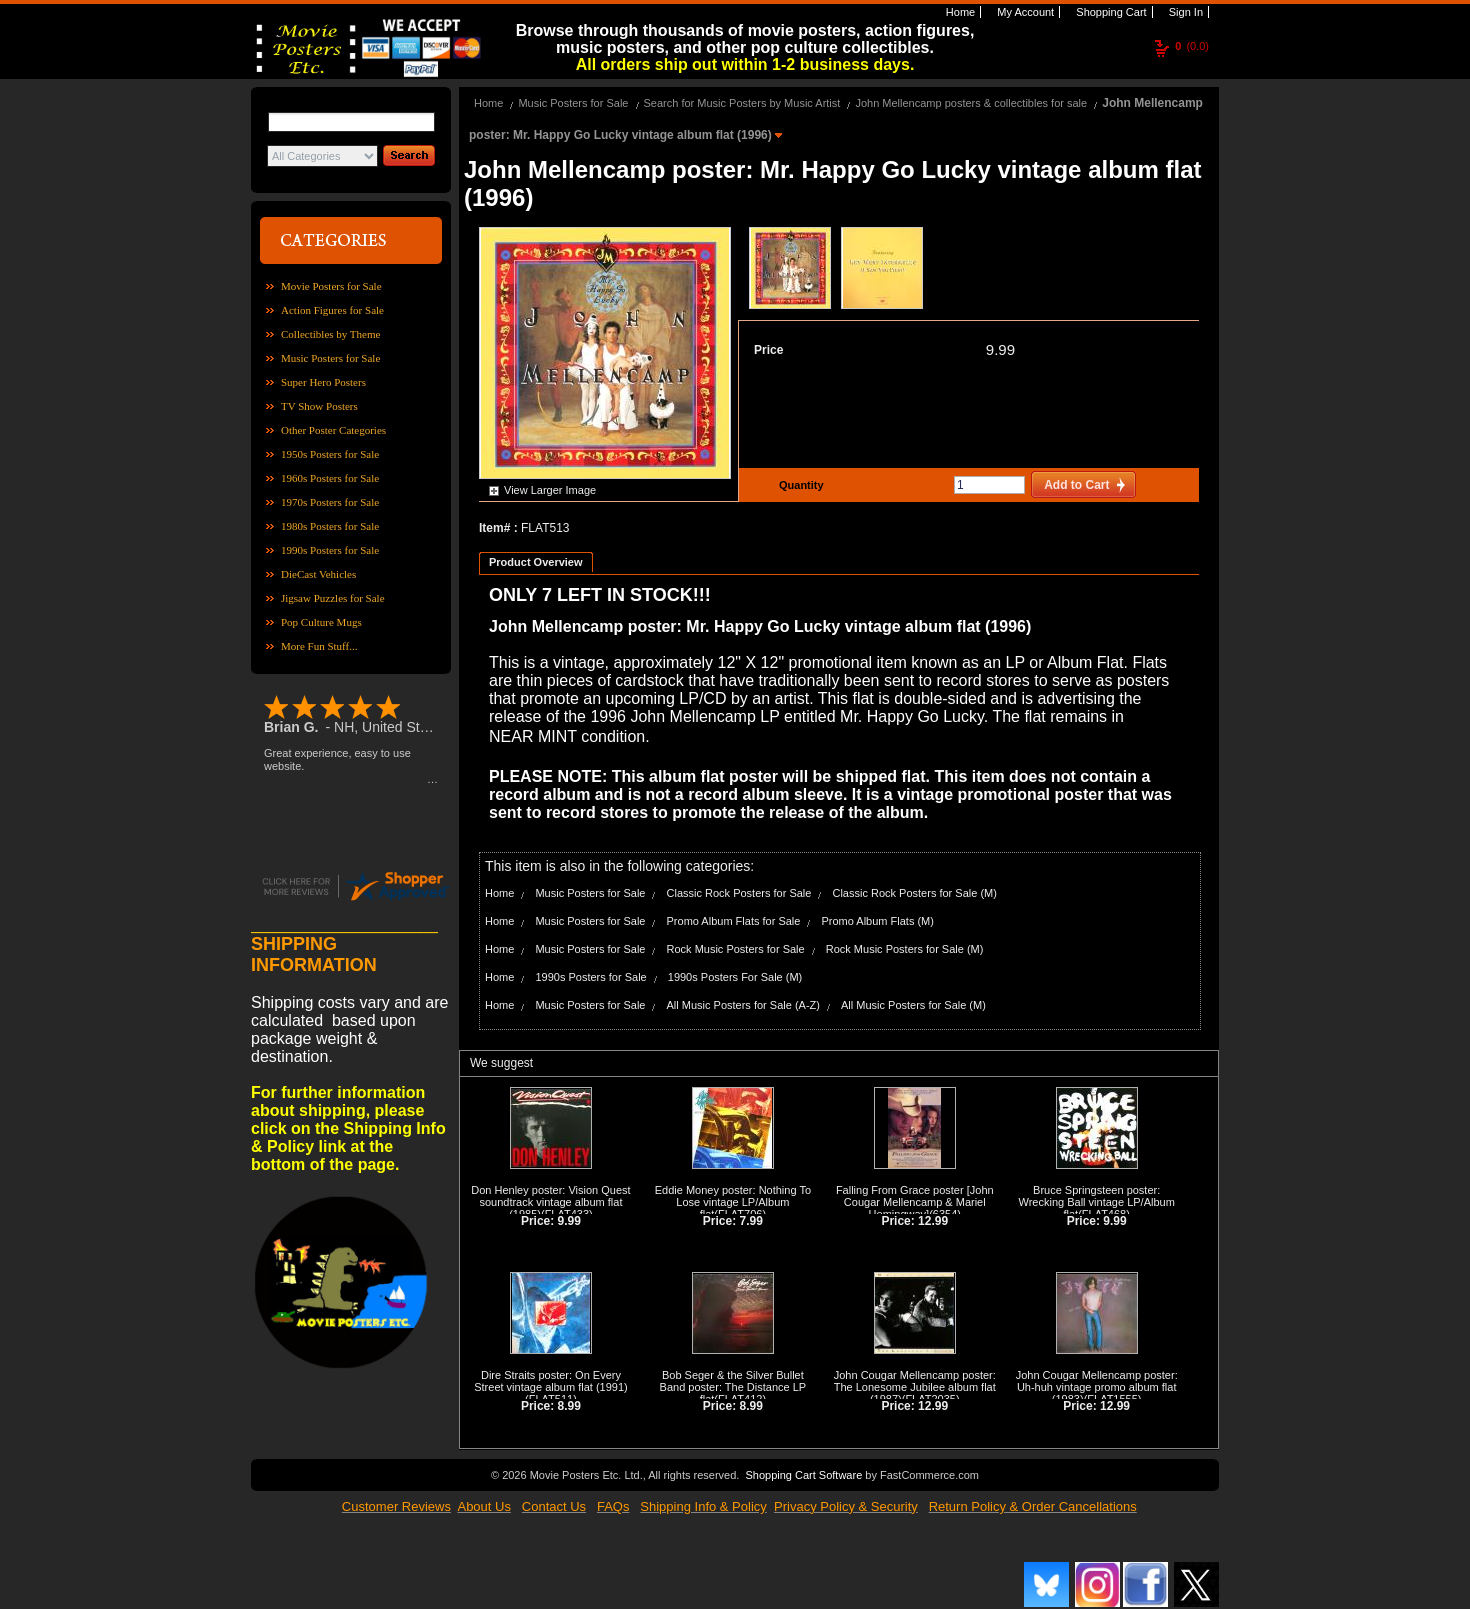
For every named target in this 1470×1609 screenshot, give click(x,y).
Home (959, 12)
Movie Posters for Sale (331, 286)
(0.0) (1192, 46)
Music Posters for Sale (330, 358)
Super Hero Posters (323, 382)
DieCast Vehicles (318, 574)
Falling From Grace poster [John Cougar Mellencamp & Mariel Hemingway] (915, 1202)
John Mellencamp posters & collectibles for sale (971, 103)
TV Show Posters (319, 406)
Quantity (799, 485)
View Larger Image (550, 490)
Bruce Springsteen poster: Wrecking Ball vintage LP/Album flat (1097, 1202)
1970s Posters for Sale (330, 502)
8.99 (569, 1406)
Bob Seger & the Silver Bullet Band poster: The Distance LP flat (733, 1387)
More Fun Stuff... (319, 646)
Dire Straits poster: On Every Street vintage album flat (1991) (550, 1381)
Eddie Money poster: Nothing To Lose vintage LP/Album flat (733, 1202)
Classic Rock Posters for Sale (739, 893)
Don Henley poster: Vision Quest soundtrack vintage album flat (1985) (550, 1202)
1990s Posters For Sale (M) (735, 977)
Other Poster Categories (333, 430)
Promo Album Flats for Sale (734, 921)
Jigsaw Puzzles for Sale (333, 598)
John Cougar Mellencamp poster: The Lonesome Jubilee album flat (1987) (915, 1387)
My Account (1024, 12)
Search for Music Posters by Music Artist (742, 103)
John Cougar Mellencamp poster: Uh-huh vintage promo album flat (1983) (1097, 1387)
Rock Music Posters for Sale (736, 949)
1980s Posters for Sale (330, 526)
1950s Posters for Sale (330, 454)
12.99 (933, 1221)
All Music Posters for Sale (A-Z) (743, 1005)
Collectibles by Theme (330, 334)
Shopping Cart (1109, 12)
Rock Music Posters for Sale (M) (905, 949)
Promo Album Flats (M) (877, 921)
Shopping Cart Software (803, 1475)
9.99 (1000, 349)
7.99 (751, 1221)
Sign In (1184, 12)
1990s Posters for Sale (330, 550)
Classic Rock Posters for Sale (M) (914, 893)
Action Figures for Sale (332, 310)
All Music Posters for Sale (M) (913, 1005)
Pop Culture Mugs (321, 622)
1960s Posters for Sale (330, 478)
